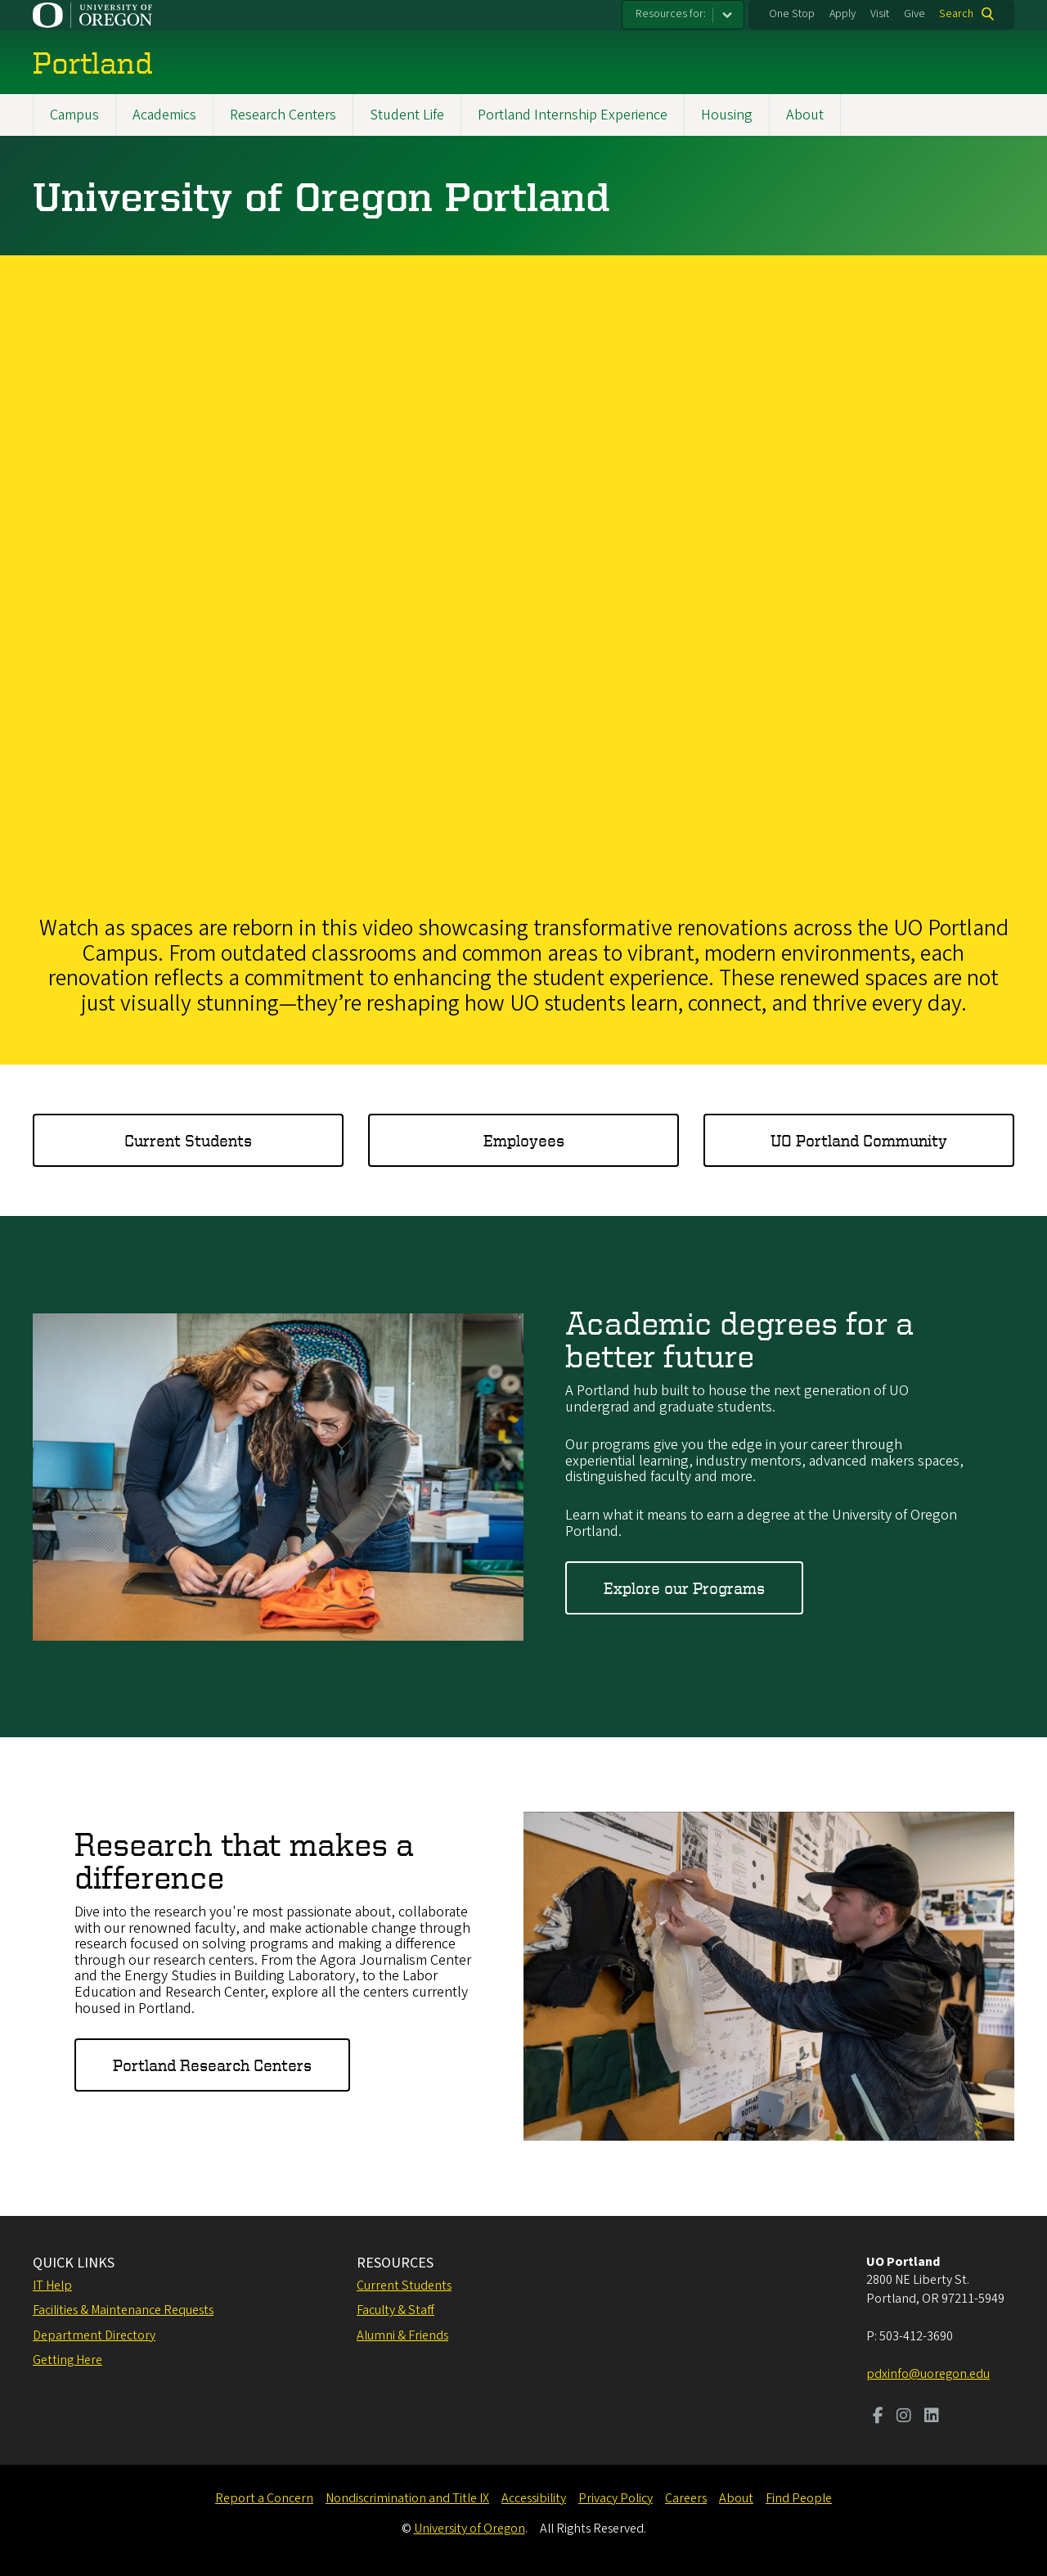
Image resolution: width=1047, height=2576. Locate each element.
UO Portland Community (859, 1140)
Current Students (188, 1140)
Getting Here (67, 2360)
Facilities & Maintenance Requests (123, 2310)
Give (914, 14)
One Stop (792, 14)
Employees (523, 1140)
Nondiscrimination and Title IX (407, 2498)
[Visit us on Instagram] (904, 2417)
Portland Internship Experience (572, 115)
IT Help (52, 2286)
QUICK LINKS (74, 2263)
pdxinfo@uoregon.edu (928, 2374)
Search (956, 14)
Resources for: (671, 14)
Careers (686, 2498)
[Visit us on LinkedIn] (932, 2417)
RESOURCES (395, 2263)
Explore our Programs (684, 1587)
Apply (842, 14)
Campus (74, 115)
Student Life (407, 115)
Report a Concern (264, 2498)
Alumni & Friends (402, 2335)
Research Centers (283, 115)
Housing (727, 115)
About (805, 115)
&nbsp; (523, 580)
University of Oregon (469, 2529)
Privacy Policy (615, 2498)
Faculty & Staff (395, 2310)
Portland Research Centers (212, 2065)
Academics (164, 115)
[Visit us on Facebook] (878, 2417)
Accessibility (533, 2498)
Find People (799, 2498)
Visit (879, 14)
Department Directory (94, 2335)
